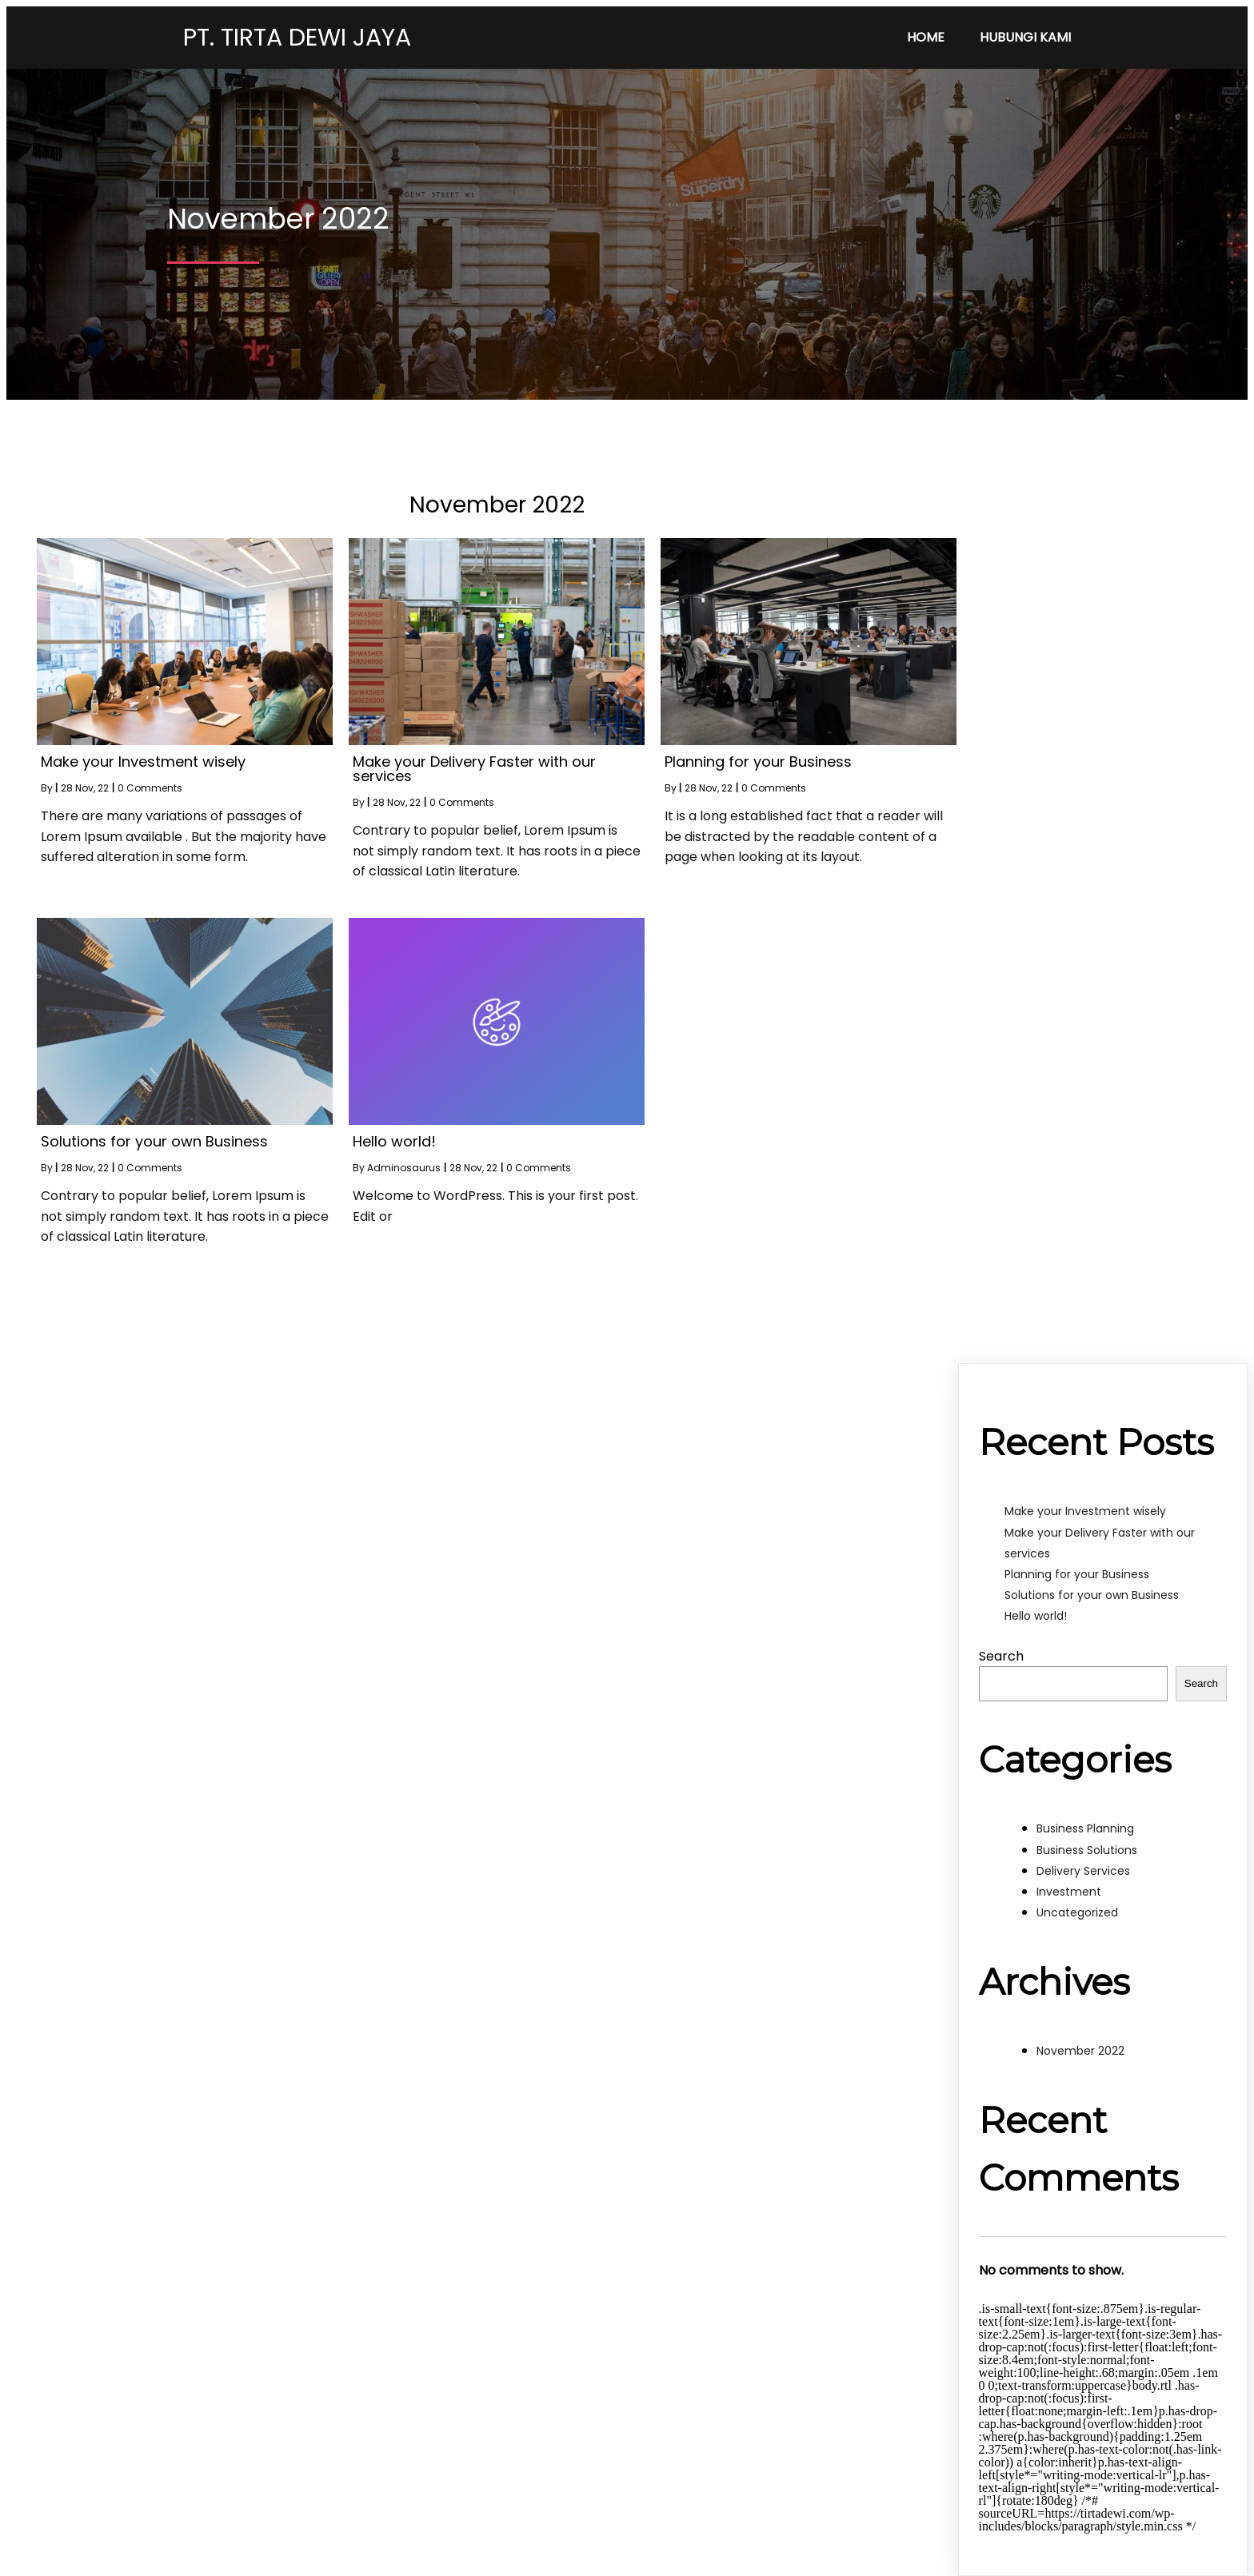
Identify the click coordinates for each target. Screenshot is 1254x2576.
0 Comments (150, 788)
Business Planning (1085, 1828)
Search (1001, 1656)
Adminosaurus (404, 1167)
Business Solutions (1086, 1850)
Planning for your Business (1076, 1574)
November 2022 (1080, 2051)
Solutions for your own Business (1091, 1595)
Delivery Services (1083, 1871)
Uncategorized (1077, 1912)
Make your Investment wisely (1085, 1511)
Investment (1068, 1892)
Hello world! (1035, 1616)
